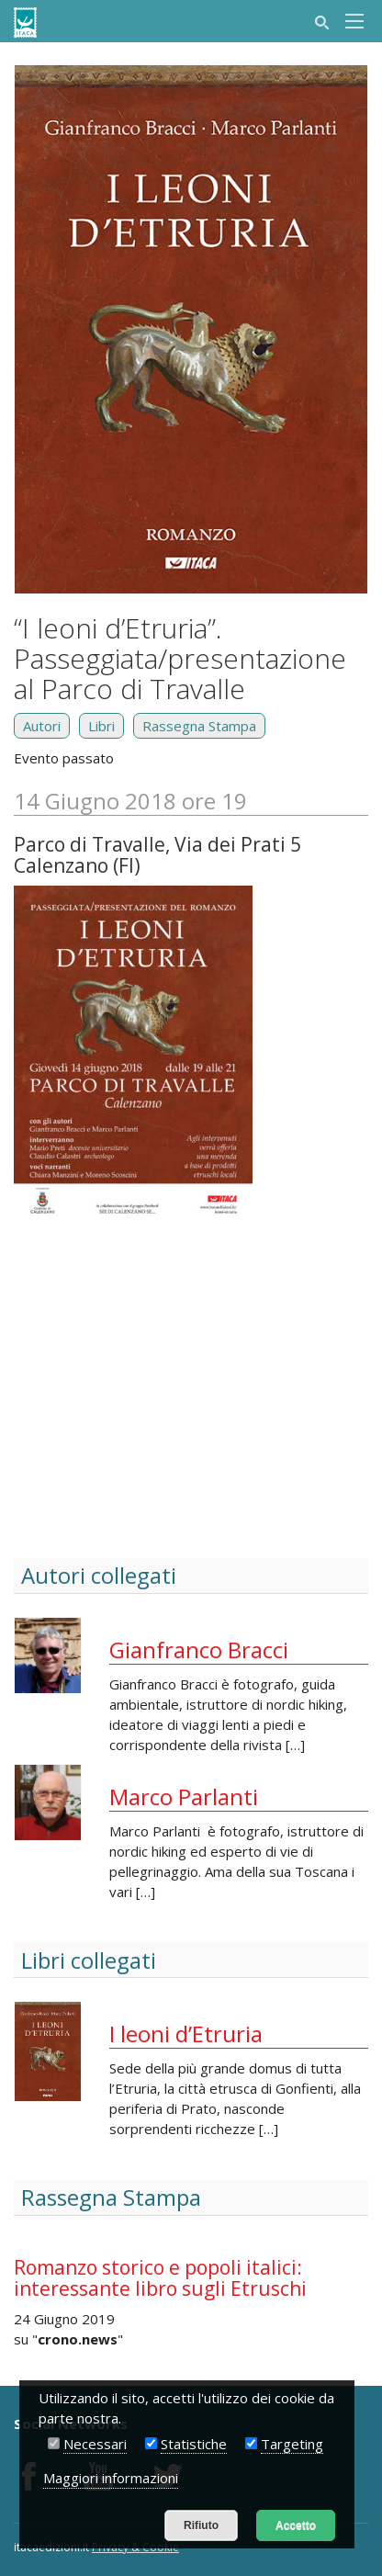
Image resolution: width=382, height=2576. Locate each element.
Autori (42, 726)
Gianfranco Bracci (198, 1649)
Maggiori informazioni (110, 2478)
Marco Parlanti (183, 1796)
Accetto (295, 2525)
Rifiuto (201, 2525)
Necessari (95, 2444)
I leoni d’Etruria (186, 2033)
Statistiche (194, 2444)
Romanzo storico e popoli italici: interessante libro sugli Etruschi (160, 2277)
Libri (101, 726)
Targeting (292, 2444)
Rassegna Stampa (199, 726)
